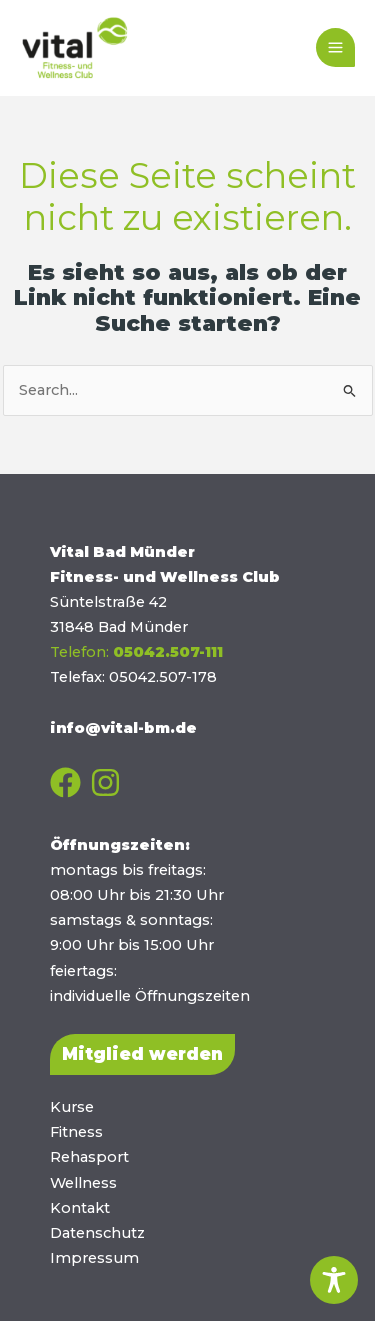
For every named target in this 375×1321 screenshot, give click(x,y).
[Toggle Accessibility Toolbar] (334, 1280)
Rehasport (89, 1157)
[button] (142, 1054)
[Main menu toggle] (335, 47)
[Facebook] (65, 782)
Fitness (76, 1132)
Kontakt (80, 1208)
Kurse (72, 1107)
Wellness (83, 1183)
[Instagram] (105, 782)
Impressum (94, 1258)
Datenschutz (97, 1233)
